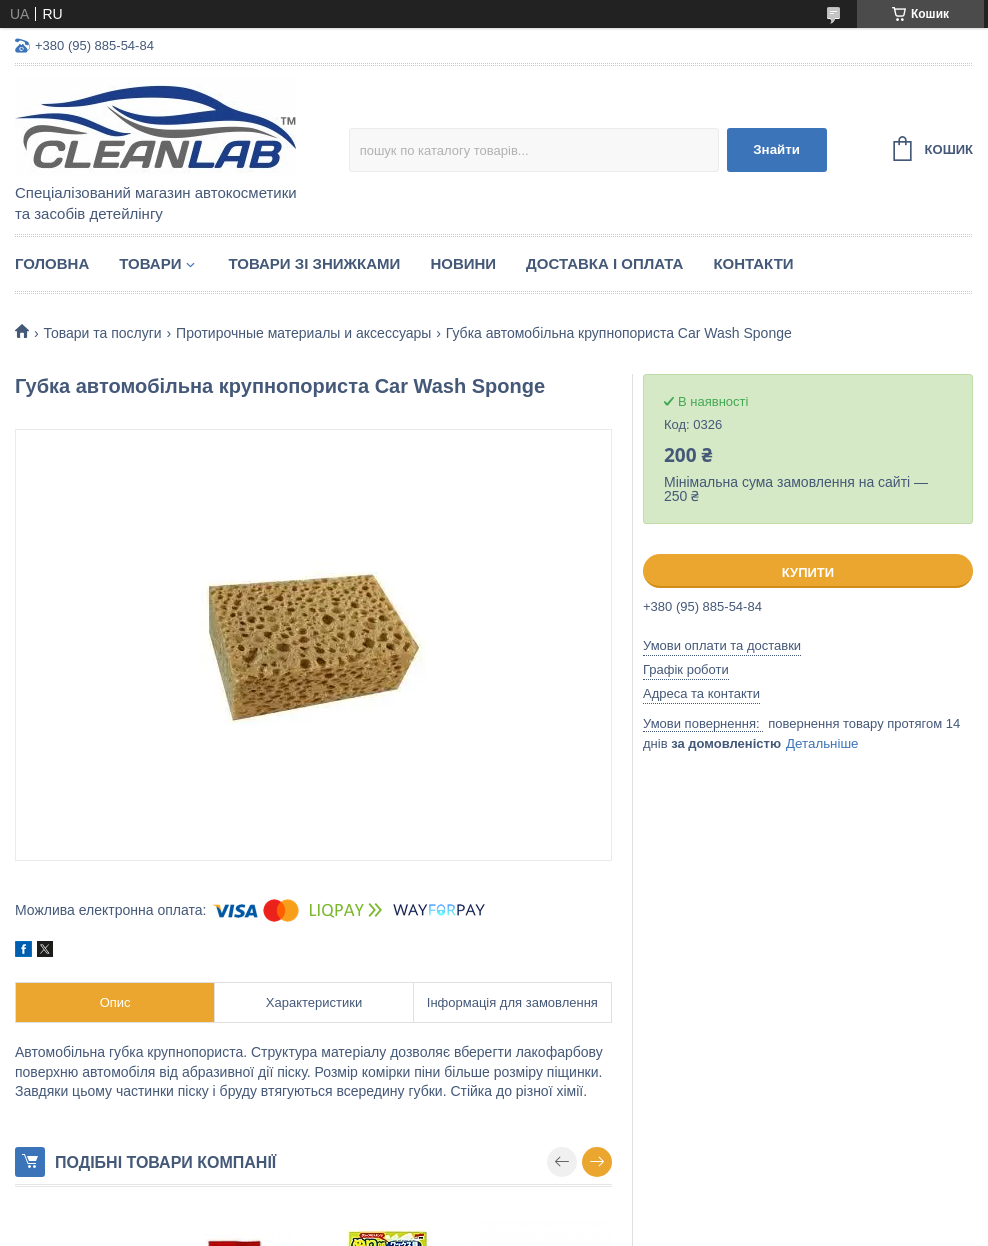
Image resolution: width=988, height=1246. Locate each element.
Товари (150, 263)
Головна (52, 263)
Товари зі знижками (314, 263)
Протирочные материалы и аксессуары (303, 333)
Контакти (753, 263)
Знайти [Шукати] (776, 149)
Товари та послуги (102, 333)
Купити (808, 572)
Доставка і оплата (604, 263)
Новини (463, 263)
